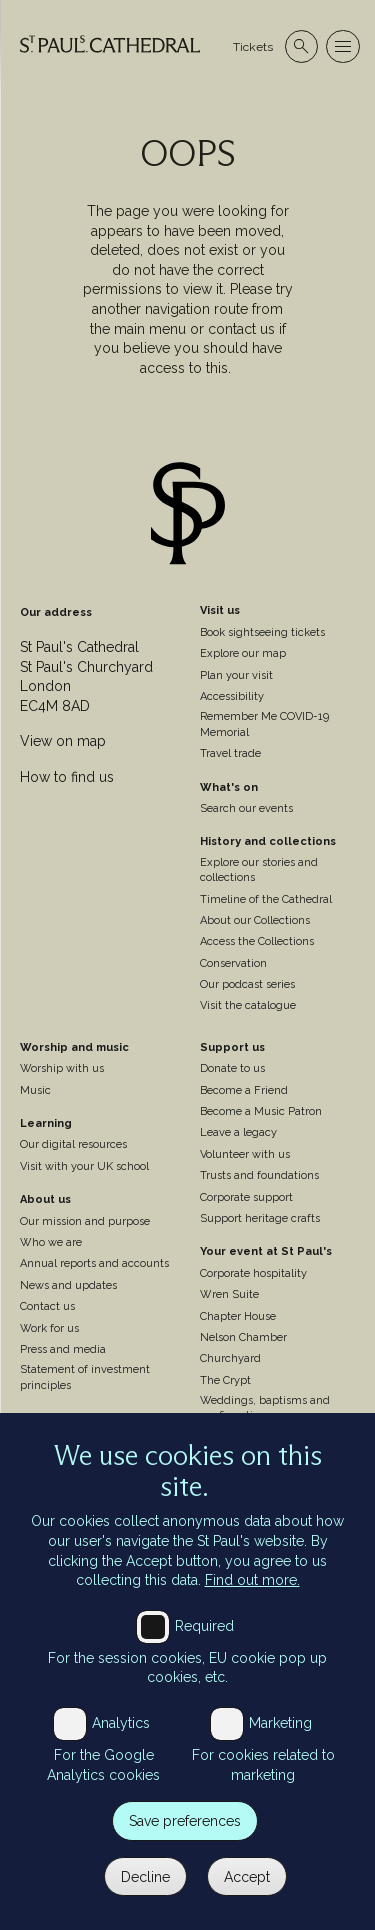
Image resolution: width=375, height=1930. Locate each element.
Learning (46, 1123)
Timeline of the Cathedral (266, 899)
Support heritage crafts (260, 1218)
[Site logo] (188, 516)
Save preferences (185, 1844)
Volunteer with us (245, 1154)
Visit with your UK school (84, 1166)
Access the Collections (257, 941)
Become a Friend (244, 1090)
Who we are (51, 1242)
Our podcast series (247, 984)
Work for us (49, 1328)
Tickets (253, 47)
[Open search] (301, 46)
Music (35, 1090)
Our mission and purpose (85, 1221)
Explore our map (243, 653)
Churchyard (230, 1358)
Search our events (246, 808)
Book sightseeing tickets (262, 632)
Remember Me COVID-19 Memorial (264, 724)
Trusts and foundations (259, 1175)
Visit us (220, 610)
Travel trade (230, 753)
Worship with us (62, 1068)
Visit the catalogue (248, 1005)
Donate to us (232, 1068)
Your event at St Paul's (266, 1251)
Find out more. (252, 1603)
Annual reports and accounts (94, 1263)
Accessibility (232, 696)
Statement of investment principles (85, 1377)
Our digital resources (73, 1144)
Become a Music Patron (261, 1111)
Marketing (280, 1746)
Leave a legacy (238, 1132)
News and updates (68, 1285)
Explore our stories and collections (259, 870)
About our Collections (255, 920)
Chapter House (238, 1316)
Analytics (121, 1746)
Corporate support (246, 1197)
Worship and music (74, 1047)
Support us (232, 1047)
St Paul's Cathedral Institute (92, 1418)
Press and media (63, 1349)
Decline (145, 1900)
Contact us (47, 1306)
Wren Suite (229, 1294)
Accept (247, 1900)
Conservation (233, 963)
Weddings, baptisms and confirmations (265, 1408)
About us (45, 1199)
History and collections (268, 841)
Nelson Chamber (243, 1337)
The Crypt (225, 1380)
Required (204, 1649)
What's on (229, 787)
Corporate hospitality (253, 1273)
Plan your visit (236, 675)
